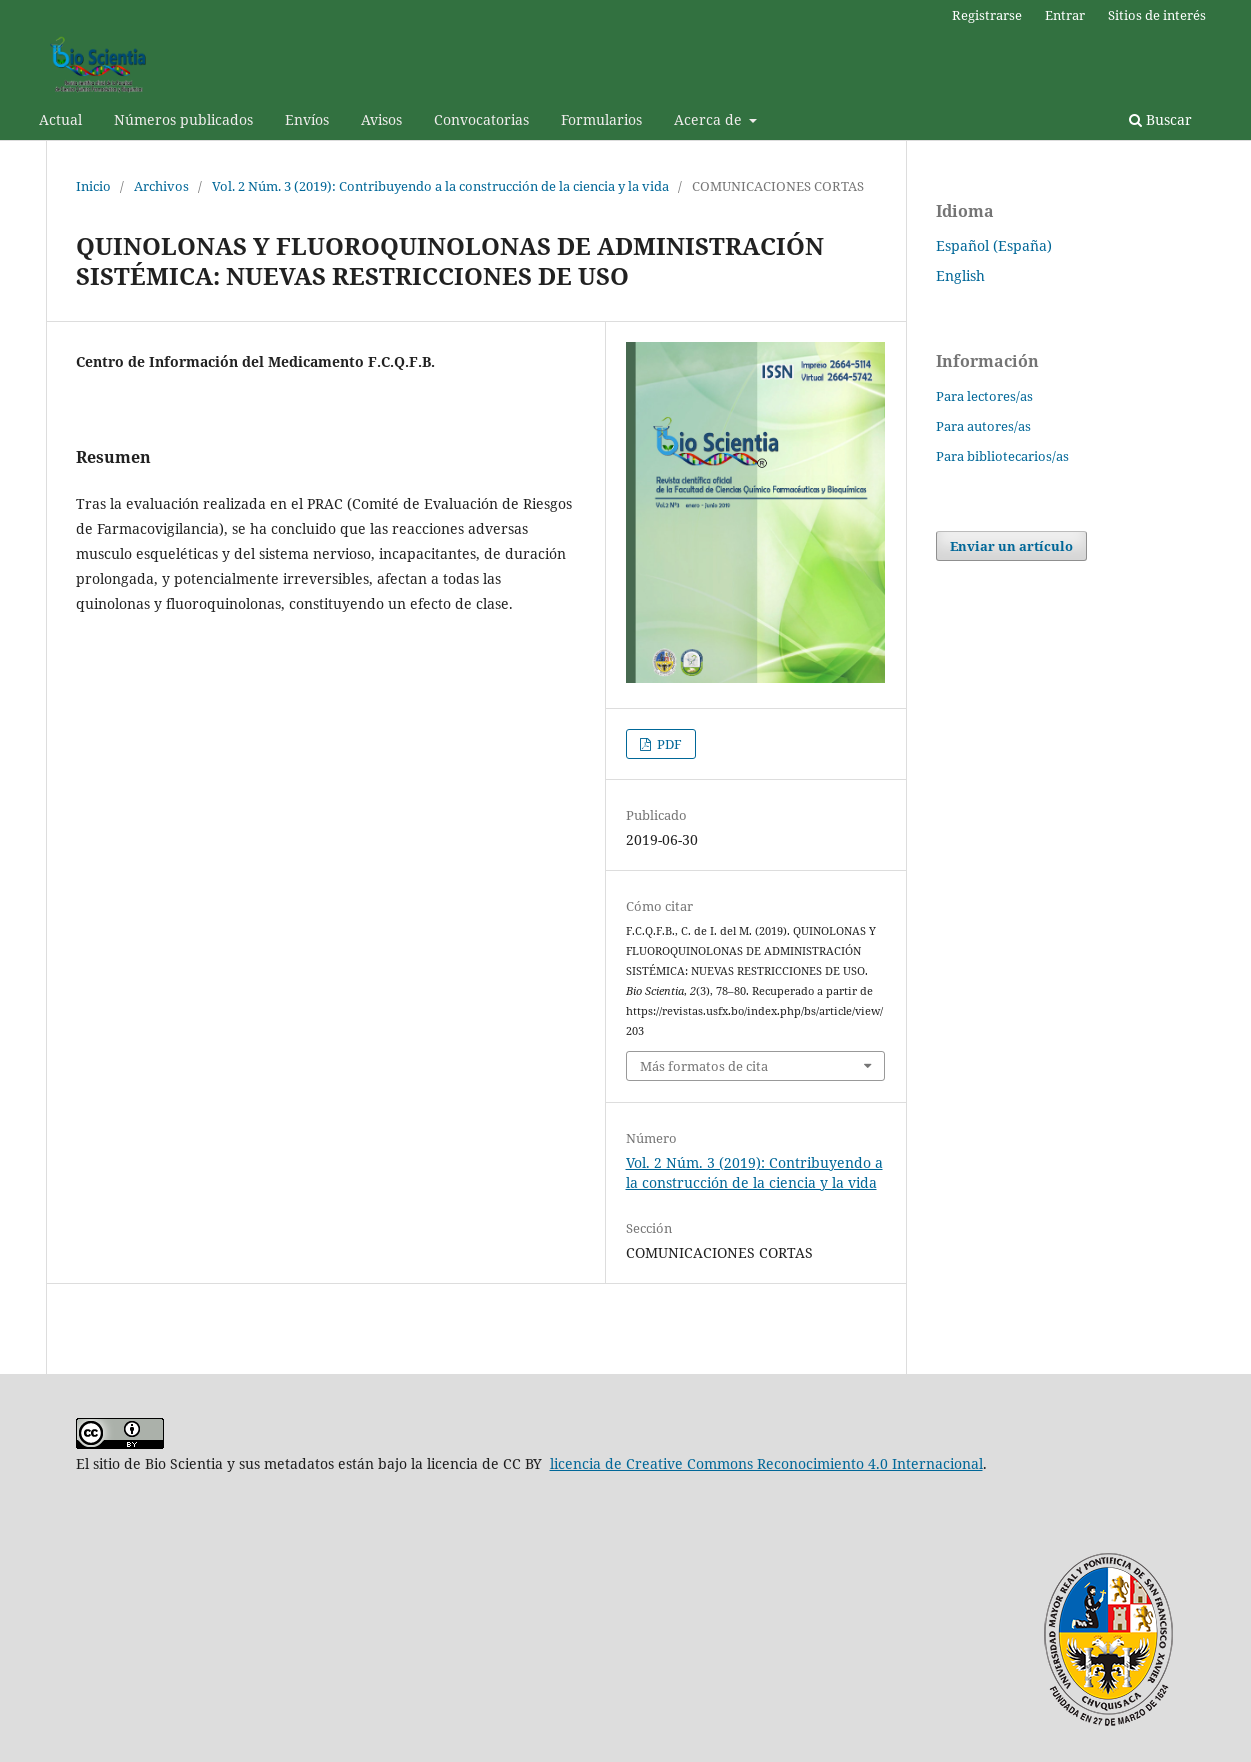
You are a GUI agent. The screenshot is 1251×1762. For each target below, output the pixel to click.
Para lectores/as (984, 396)
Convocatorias (481, 119)
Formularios (601, 119)
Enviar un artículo (1011, 546)
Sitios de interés (1157, 15)
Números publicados (183, 119)
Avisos (381, 119)
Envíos (307, 119)
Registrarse (987, 15)
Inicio (93, 186)
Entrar (1065, 15)
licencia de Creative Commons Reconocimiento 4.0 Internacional (766, 1463)
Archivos (161, 186)
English (960, 275)
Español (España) (994, 245)
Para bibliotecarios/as (1002, 456)
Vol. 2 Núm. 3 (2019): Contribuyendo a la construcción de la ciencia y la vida (440, 186)
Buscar (1160, 119)
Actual (60, 119)
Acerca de (710, 119)
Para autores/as (983, 426)
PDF (668, 744)
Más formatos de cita (704, 1066)
